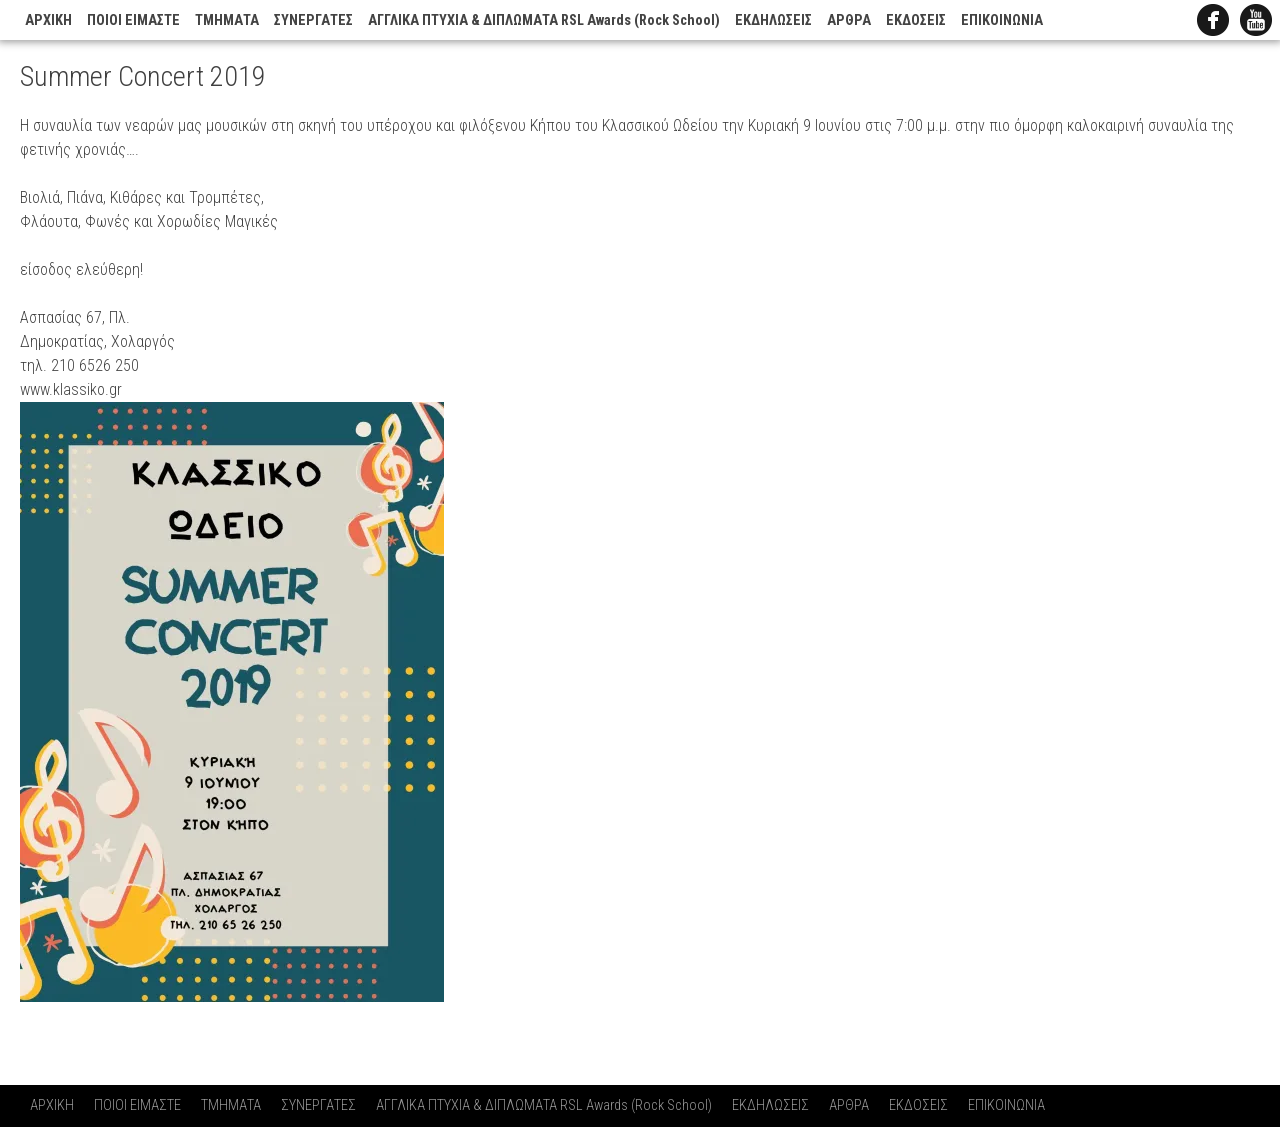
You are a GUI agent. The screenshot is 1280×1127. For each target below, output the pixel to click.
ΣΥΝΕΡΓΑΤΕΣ (313, 20)
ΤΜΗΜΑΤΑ (227, 20)
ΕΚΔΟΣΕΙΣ (916, 20)
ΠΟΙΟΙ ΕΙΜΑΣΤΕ (133, 20)
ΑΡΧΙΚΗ (48, 20)
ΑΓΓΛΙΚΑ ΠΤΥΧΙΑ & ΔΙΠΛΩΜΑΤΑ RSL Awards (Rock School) (544, 20)
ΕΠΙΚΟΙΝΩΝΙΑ (1002, 20)
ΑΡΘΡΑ (849, 20)
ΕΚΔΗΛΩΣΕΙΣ (773, 20)
